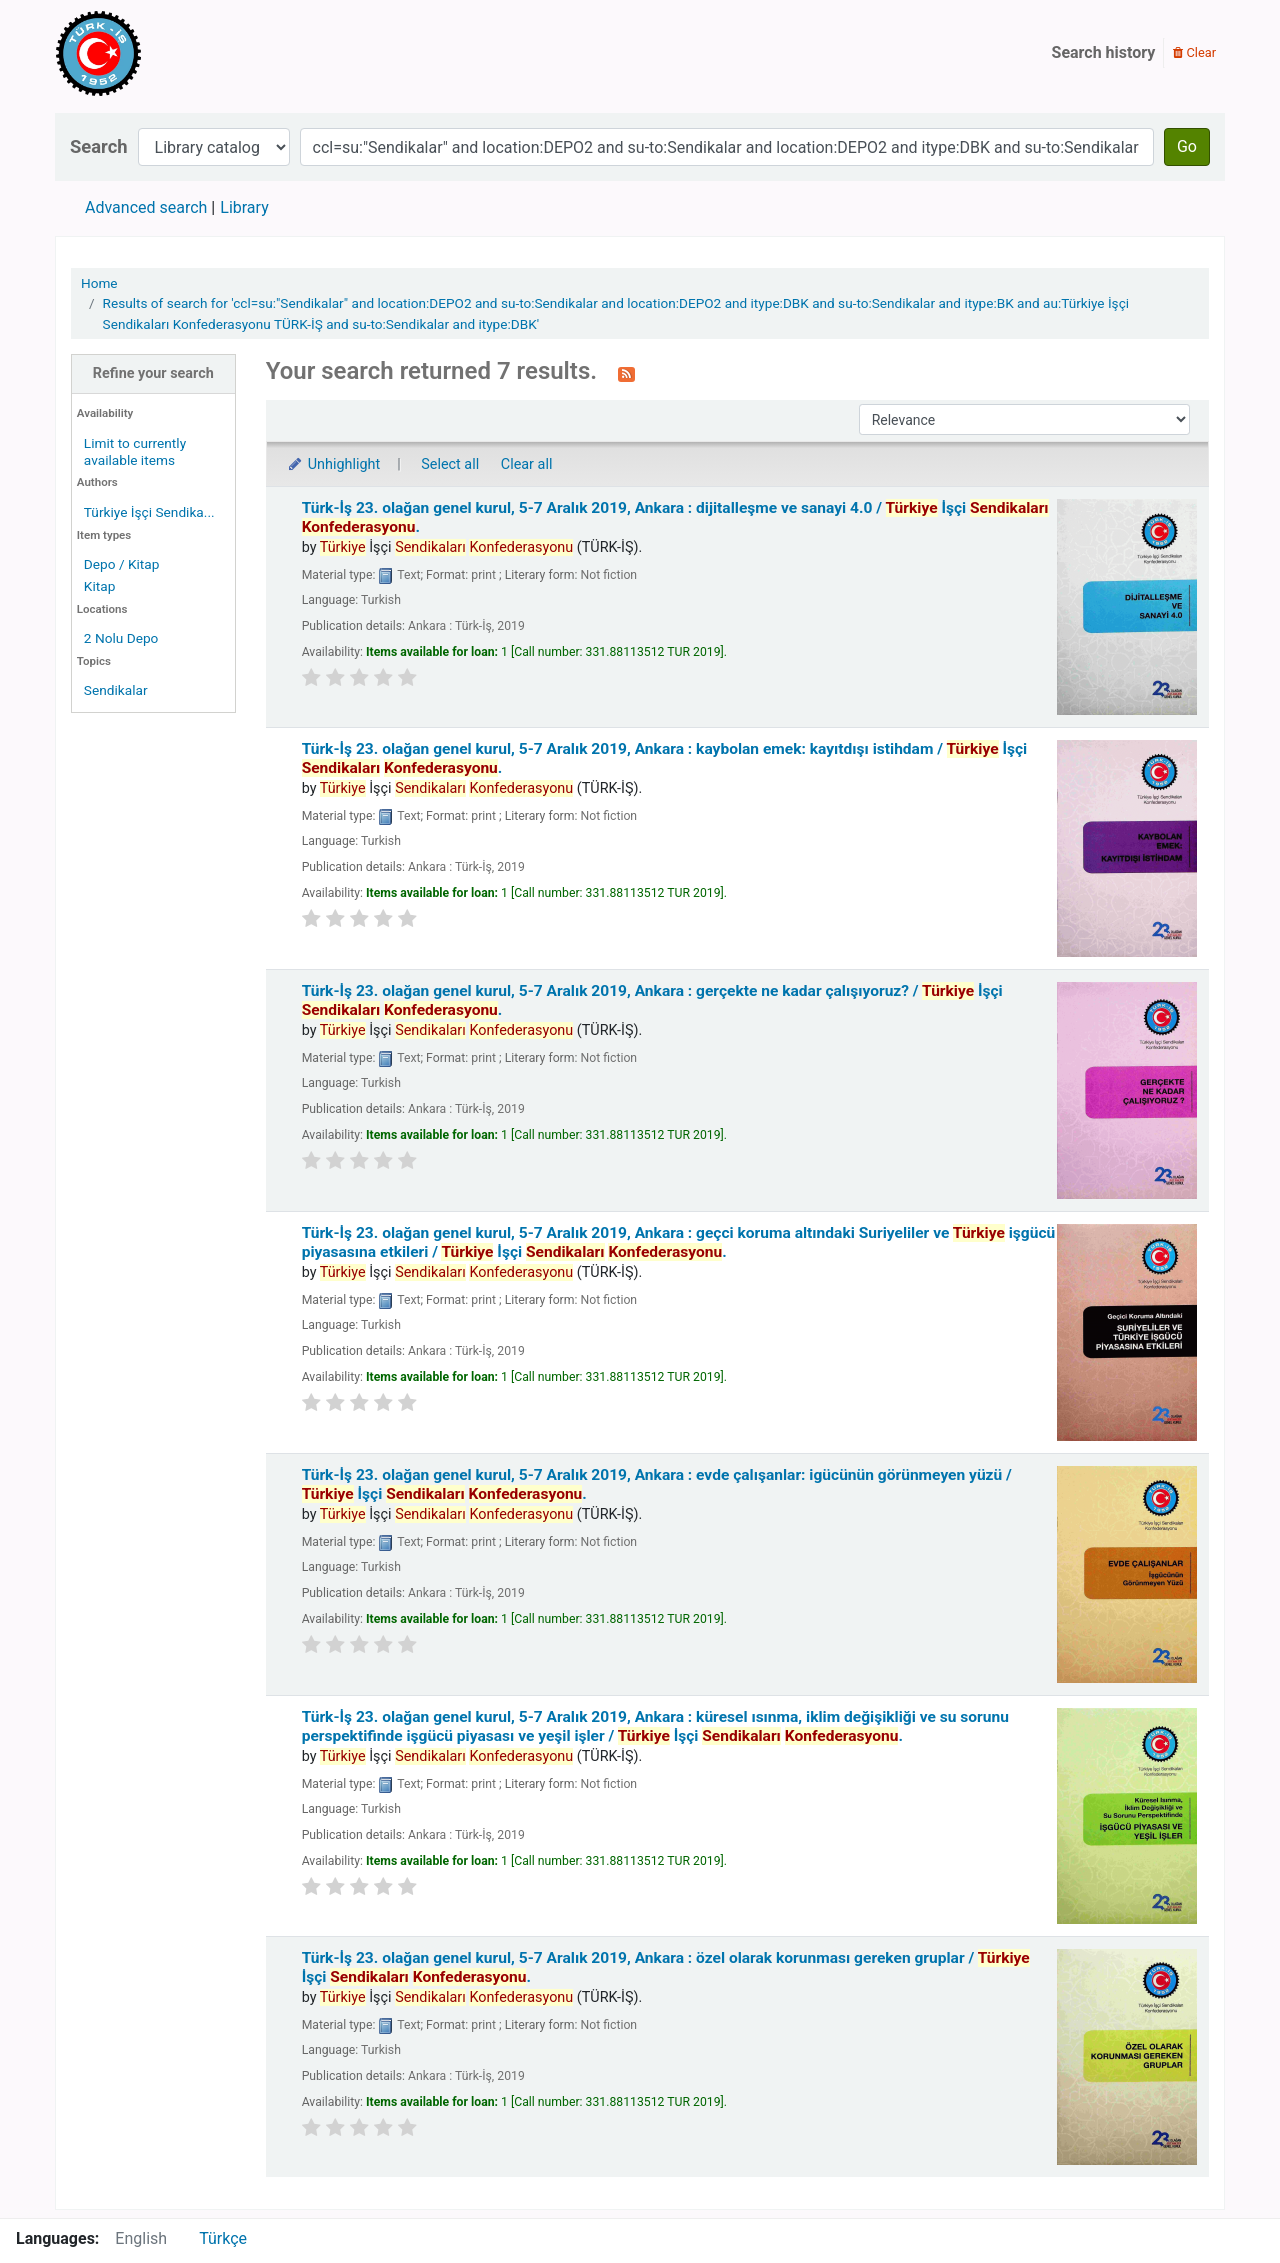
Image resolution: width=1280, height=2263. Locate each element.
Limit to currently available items (135, 451)
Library (244, 207)
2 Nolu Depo (121, 638)
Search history (1104, 52)
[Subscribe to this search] (626, 373)
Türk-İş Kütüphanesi (156, 53)
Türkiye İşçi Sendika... (149, 512)
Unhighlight (333, 464)
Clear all (527, 464)
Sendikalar (116, 690)
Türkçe (223, 2238)
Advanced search (146, 207)
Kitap (100, 586)
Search (99, 146)
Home (99, 283)
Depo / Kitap (122, 564)
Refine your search (153, 373)
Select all (450, 464)
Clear (1194, 52)
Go (1187, 146)
